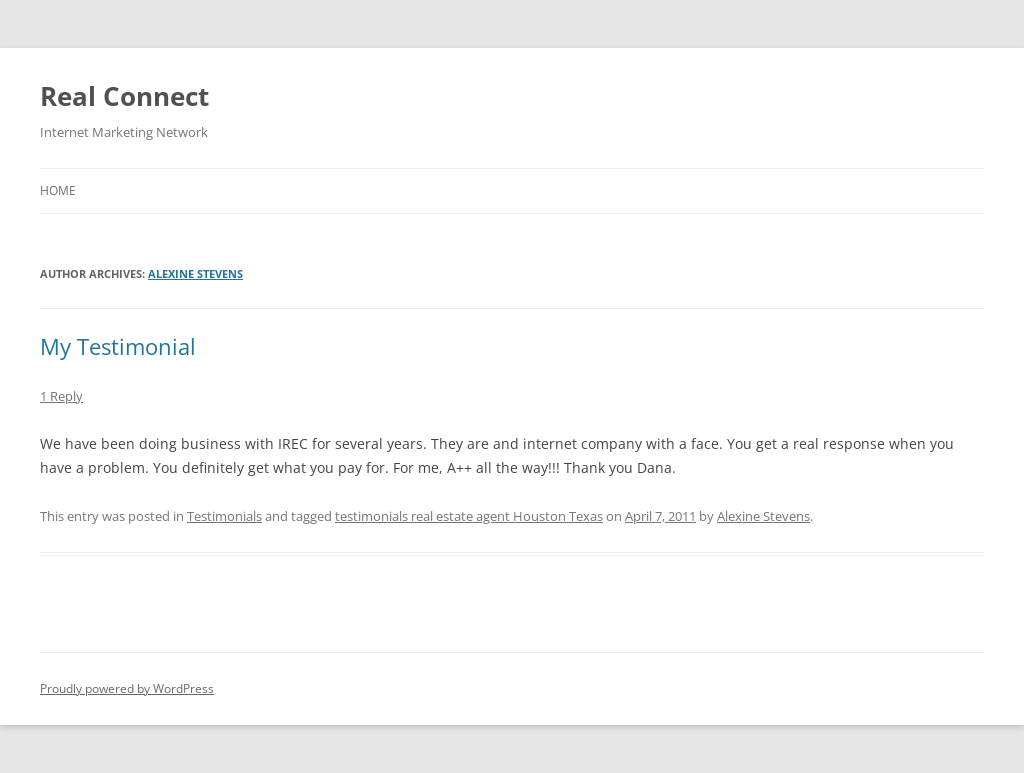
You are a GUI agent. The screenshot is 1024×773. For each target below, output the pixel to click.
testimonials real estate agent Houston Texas (469, 516)
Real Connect (124, 96)
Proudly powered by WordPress (127, 688)
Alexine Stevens (195, 273)
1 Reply (61, 396)
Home (58, 190)
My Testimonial (118, 346)
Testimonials (224, 516)
